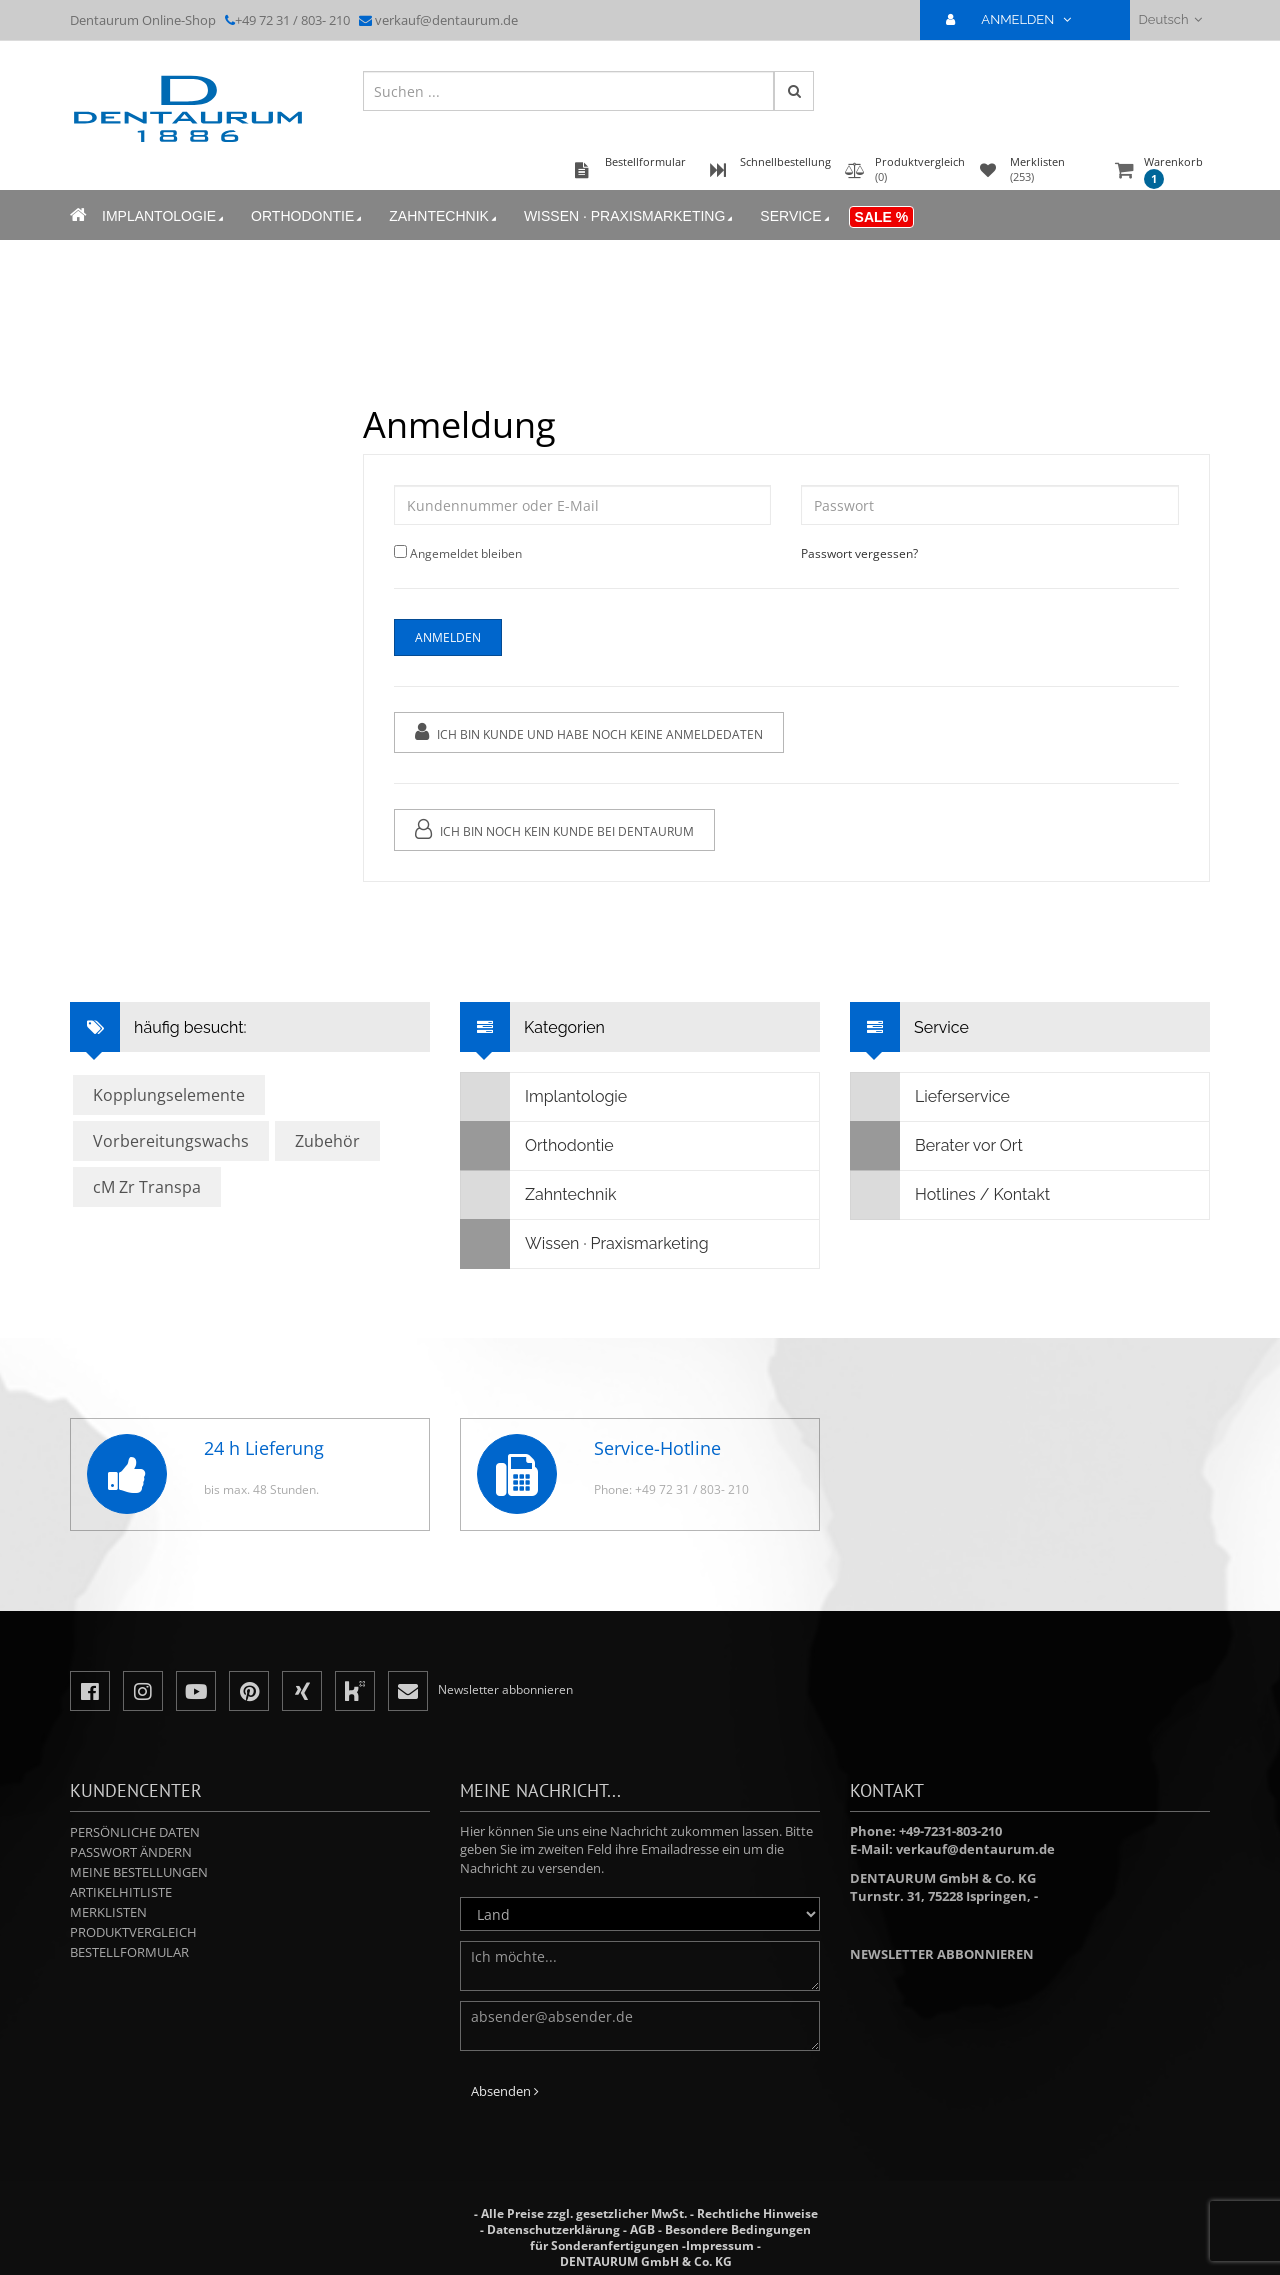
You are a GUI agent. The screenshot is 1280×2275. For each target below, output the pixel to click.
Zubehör (327, 1141)
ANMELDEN (1016, 19)
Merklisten (108, 1912)
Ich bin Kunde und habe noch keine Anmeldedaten (589, 732)
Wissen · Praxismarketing (630, 216)
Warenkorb (1173, 171)
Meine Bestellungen (139, 1872)
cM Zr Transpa (147, 1187)
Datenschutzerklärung (553, 2229)
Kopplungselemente (169, 1095)
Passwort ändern (131, 1852)
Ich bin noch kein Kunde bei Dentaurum (554, 829)
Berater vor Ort (937, 1146)
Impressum (720, 2245)
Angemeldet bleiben (466, 553)
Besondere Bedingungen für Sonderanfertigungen (670, 2237)
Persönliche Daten (135, 1832)
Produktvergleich (133, 1932)
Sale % (882, 217)
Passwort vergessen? (859, 553)
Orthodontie (308, 216)
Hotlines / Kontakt (950, 1195)
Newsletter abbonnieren (942, 1954)
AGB (642, 2229)
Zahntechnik (444, 216)
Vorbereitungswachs (171, 1141)
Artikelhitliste (121, 1892)
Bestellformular (129, 1952)
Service (796, 216)
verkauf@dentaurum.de (446, 20)
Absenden (505, 2091)
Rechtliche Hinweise (757, 2213)
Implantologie (164, 216)
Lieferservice (930, 1097)
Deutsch (1170, 19)
